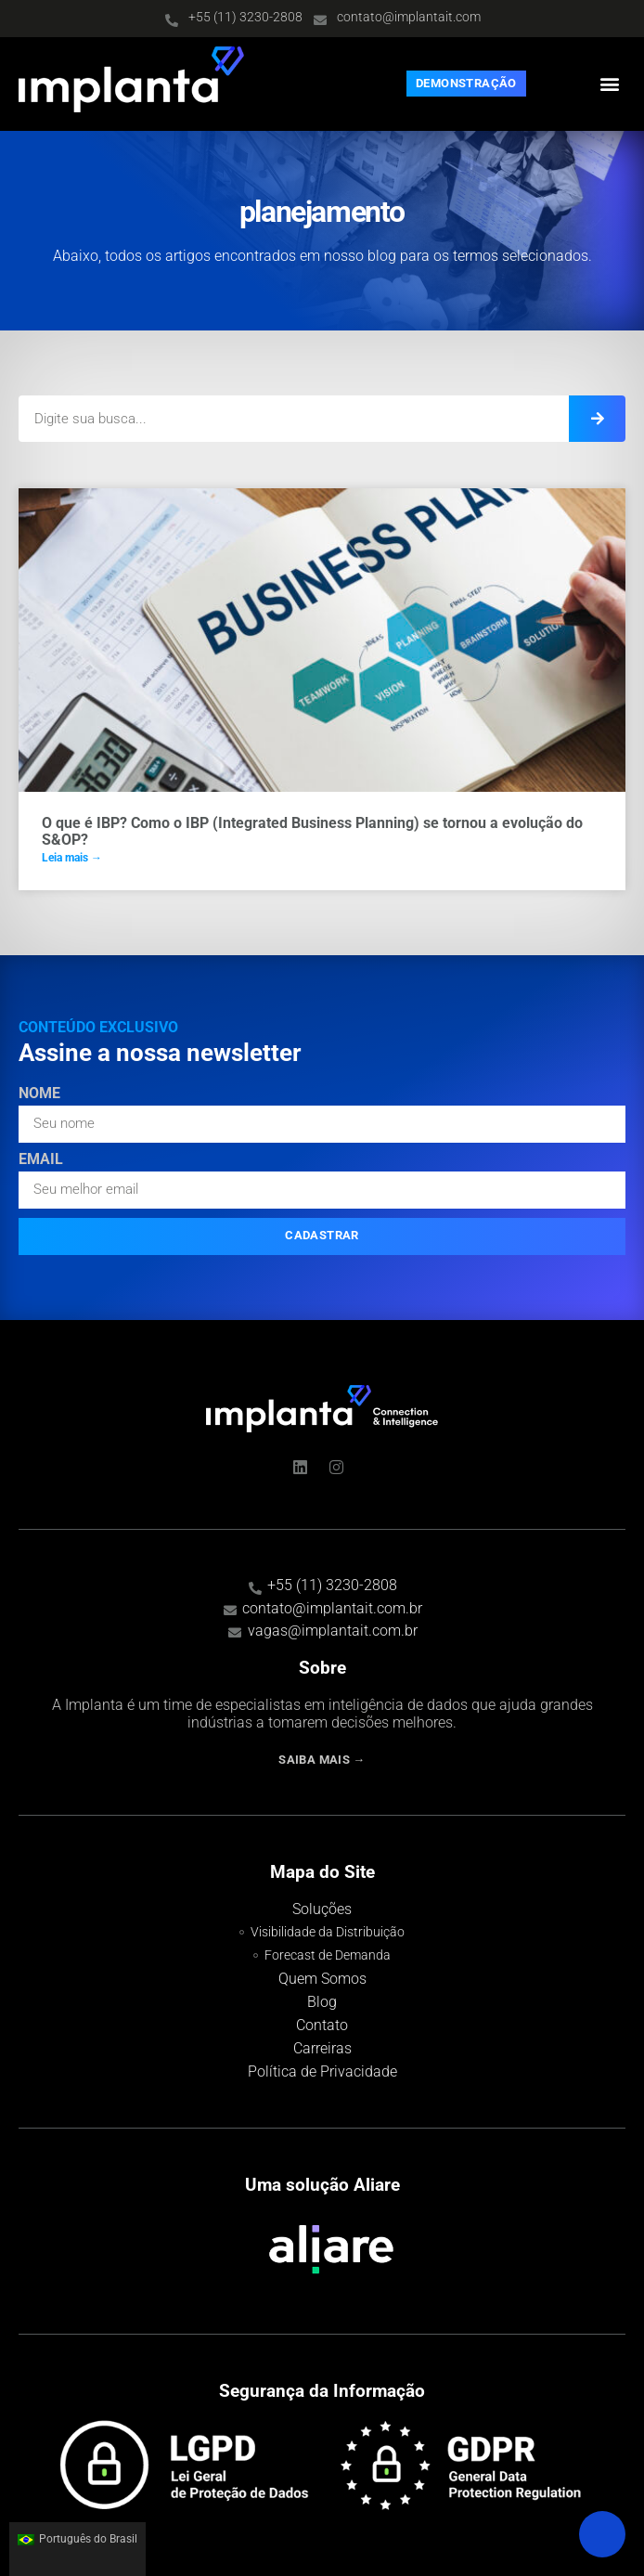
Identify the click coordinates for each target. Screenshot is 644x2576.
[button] (610, 84)
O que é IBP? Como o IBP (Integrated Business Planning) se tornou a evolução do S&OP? (312, 831)
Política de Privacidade (322, 2071)
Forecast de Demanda (327, 1955)
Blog (322, 2002)
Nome (39, 1094)
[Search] (597, 418)
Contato (322, 2025)
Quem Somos (322, 1978)
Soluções (322, 1909)
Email (41, 1160)
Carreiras (322, 2048)
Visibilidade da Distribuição (328, 1932)
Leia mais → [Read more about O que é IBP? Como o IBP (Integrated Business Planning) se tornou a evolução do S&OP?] (72, 857)
